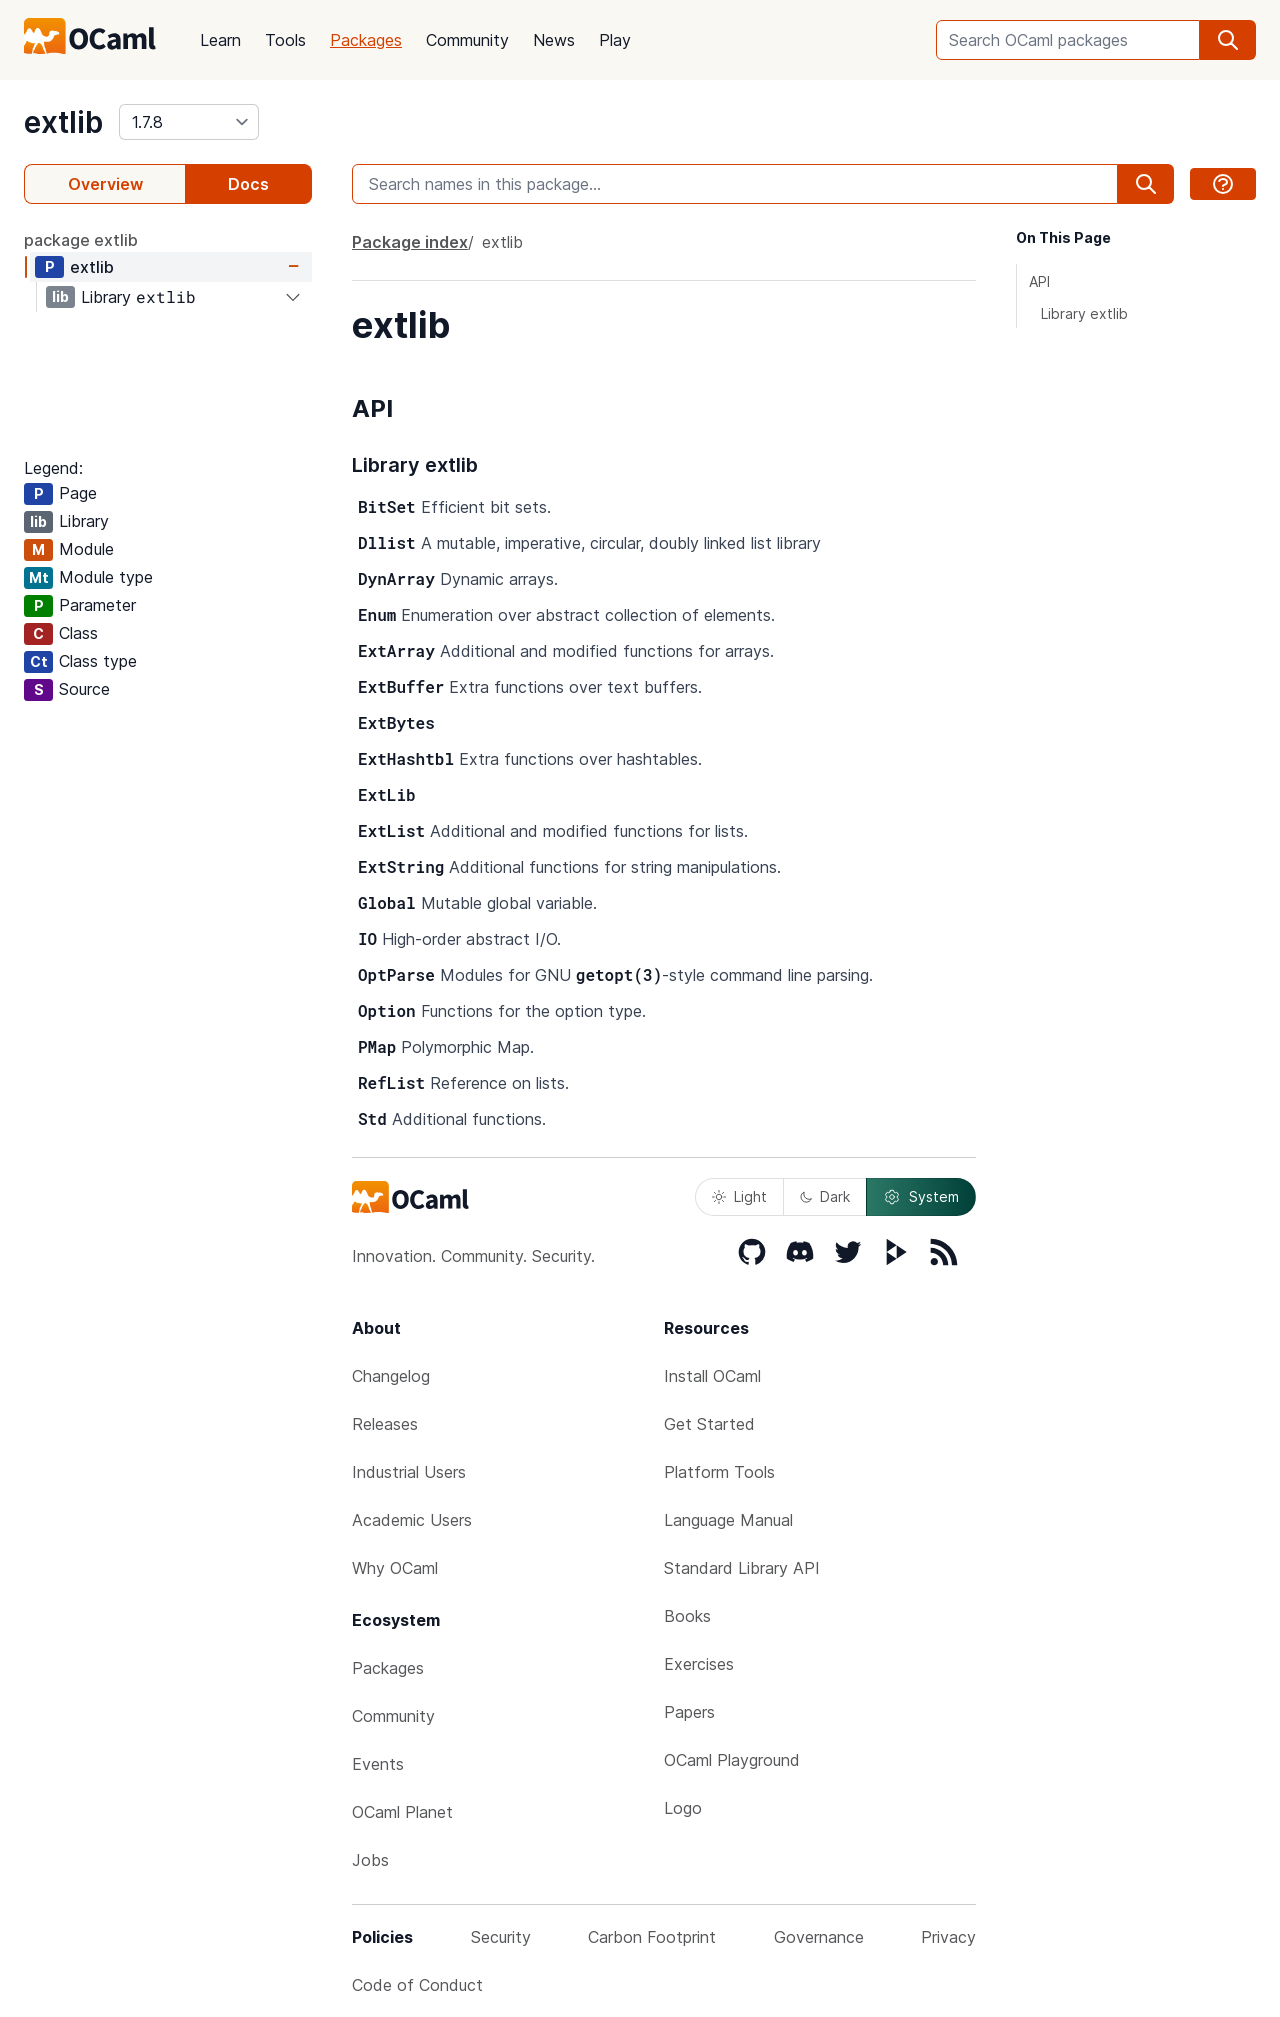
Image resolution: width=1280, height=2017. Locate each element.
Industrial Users (409, 1472)
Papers (689, 1712)
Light (739, 1196)
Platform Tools (719, 1472)
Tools (285, 40)
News (554, 40)
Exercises (699, 1664)
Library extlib (1084, 313)
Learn (220, 40)
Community (467, 40)
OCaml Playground (732, 1760)
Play (615, 40)
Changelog (391, 1376)
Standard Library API (742, 1568)
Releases (385, 1424)
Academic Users (412, 1520)
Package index (410, 242)
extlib (63, 122)
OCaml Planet (402, 1812)
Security (501, 1937)
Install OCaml (712, 1376)
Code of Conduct (417, 1985)
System (921, 1197)
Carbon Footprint (652, 1937)
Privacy (948, 1937)
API (1039, 281)
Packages (366, 40)
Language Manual (728, 1520)
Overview (105, 184)
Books (687, 1616)
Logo (683, 1808)
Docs (248, 184)
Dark (825, 1196)
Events (378, 1764)
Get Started (709, 1424)
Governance (819, 1937)
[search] (1228, 40)
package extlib (81, 240)
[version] (189, 122)
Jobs (370, 1860)
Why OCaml (395, 1568)
